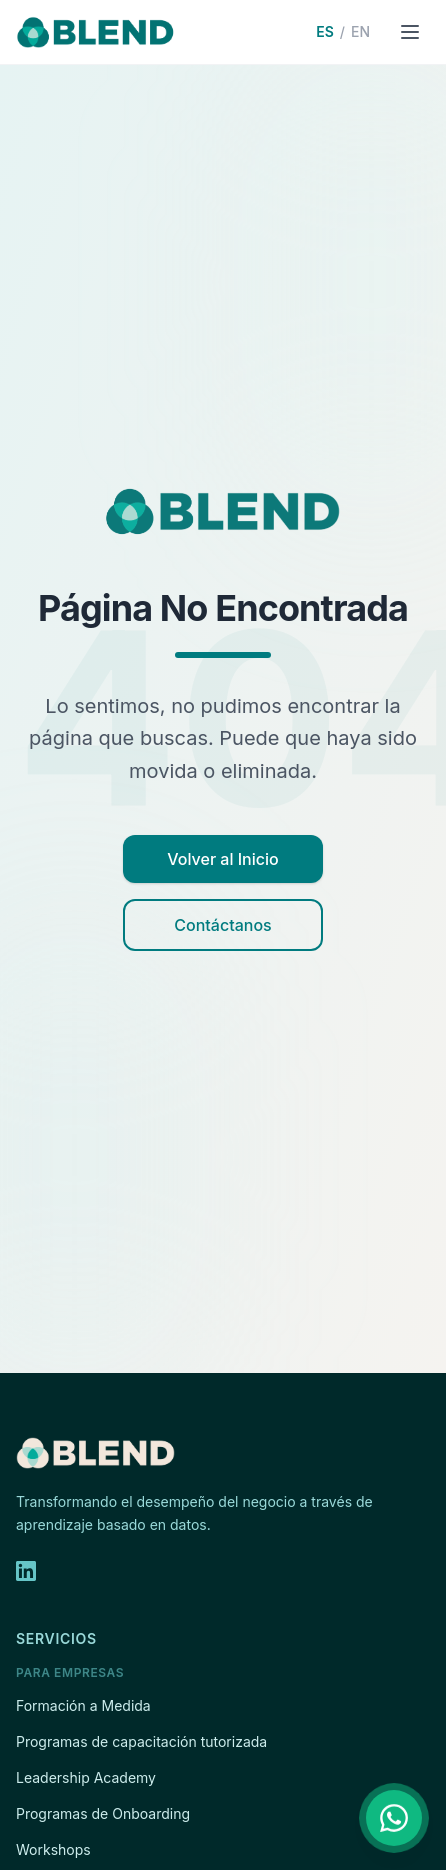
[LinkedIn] (26, 1571)
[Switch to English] (343, 32)
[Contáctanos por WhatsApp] (394, 1818)
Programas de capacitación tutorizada (141, 1741)
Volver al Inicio (222, 859)
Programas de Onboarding (103, 1813)
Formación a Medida (83, 1705)
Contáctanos (222, 925)
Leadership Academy (86, 1777)
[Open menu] (410, 32)
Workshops (53, 1849)
